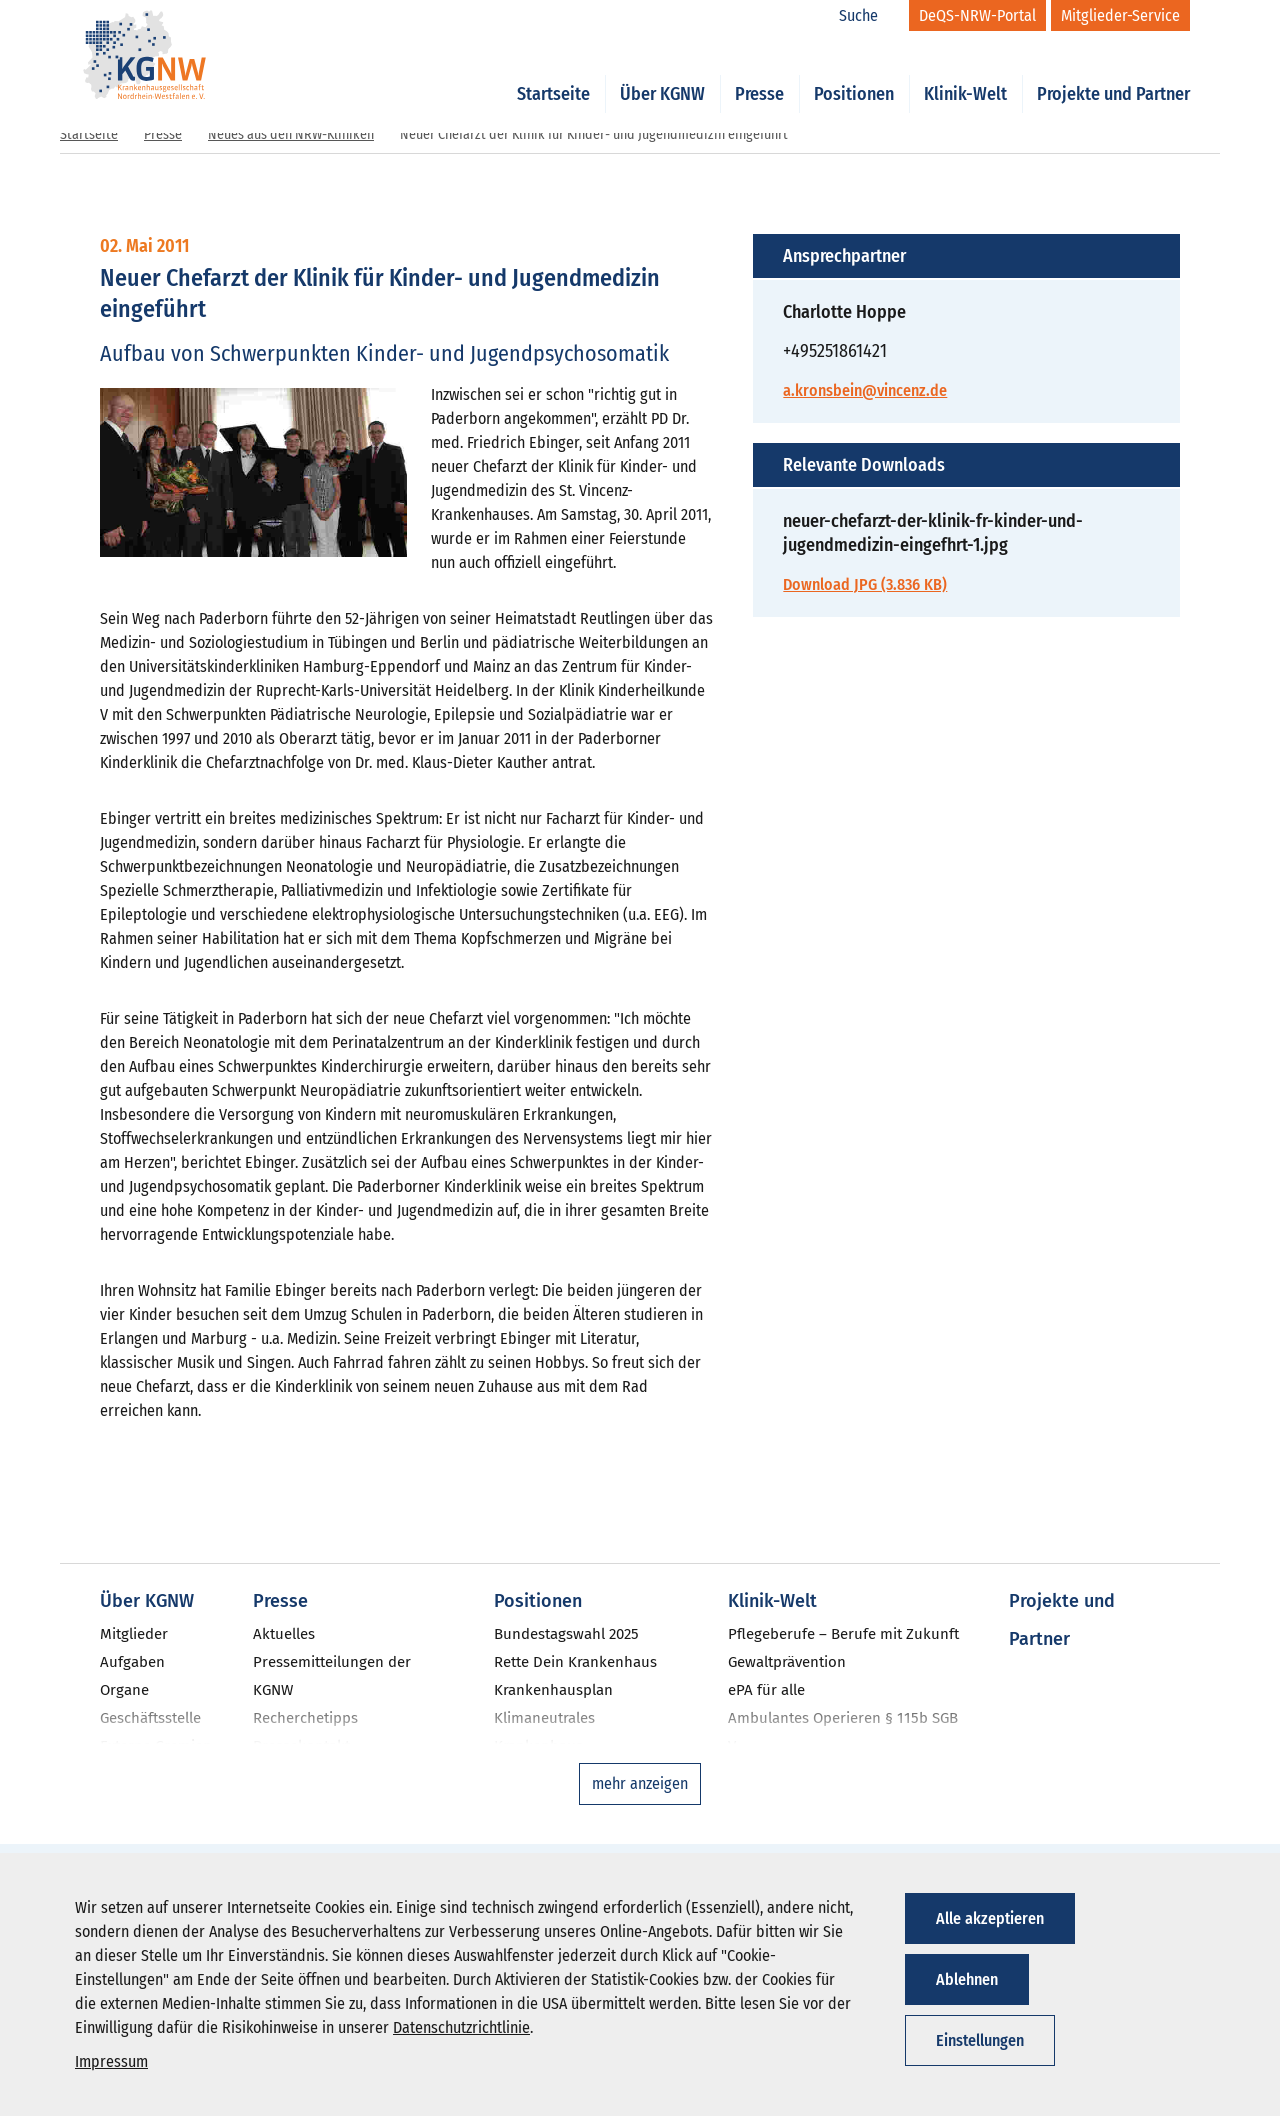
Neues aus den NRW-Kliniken (291, 134)
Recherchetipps (305, 1718)
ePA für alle (766, 1690)
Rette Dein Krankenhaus (575, 1662)
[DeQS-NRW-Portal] (977, 15)
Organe (124, 1690)
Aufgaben (132, 1662)
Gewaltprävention (787, 1662)
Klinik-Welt (965, 72)
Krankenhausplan (553, 1690)
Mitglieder (134, 1634)
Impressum (111, 2061)
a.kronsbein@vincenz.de (865, 390)
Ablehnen (967, 1979)
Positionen (854, 72)
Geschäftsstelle (150, 1718)
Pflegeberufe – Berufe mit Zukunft (843, 1634)
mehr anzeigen (640, 1783)
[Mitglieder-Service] (1120, 15)
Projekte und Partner (1113, 72)
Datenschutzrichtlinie (461, 2027)
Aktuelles (284, 1634)
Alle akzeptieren (990, 1918)
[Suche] (869, 16)
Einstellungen (980, 2040)
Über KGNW (662, 72)
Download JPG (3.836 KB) (865, 584)
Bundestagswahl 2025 (566, 1634)
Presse (759, 72)
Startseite (553, 72)
